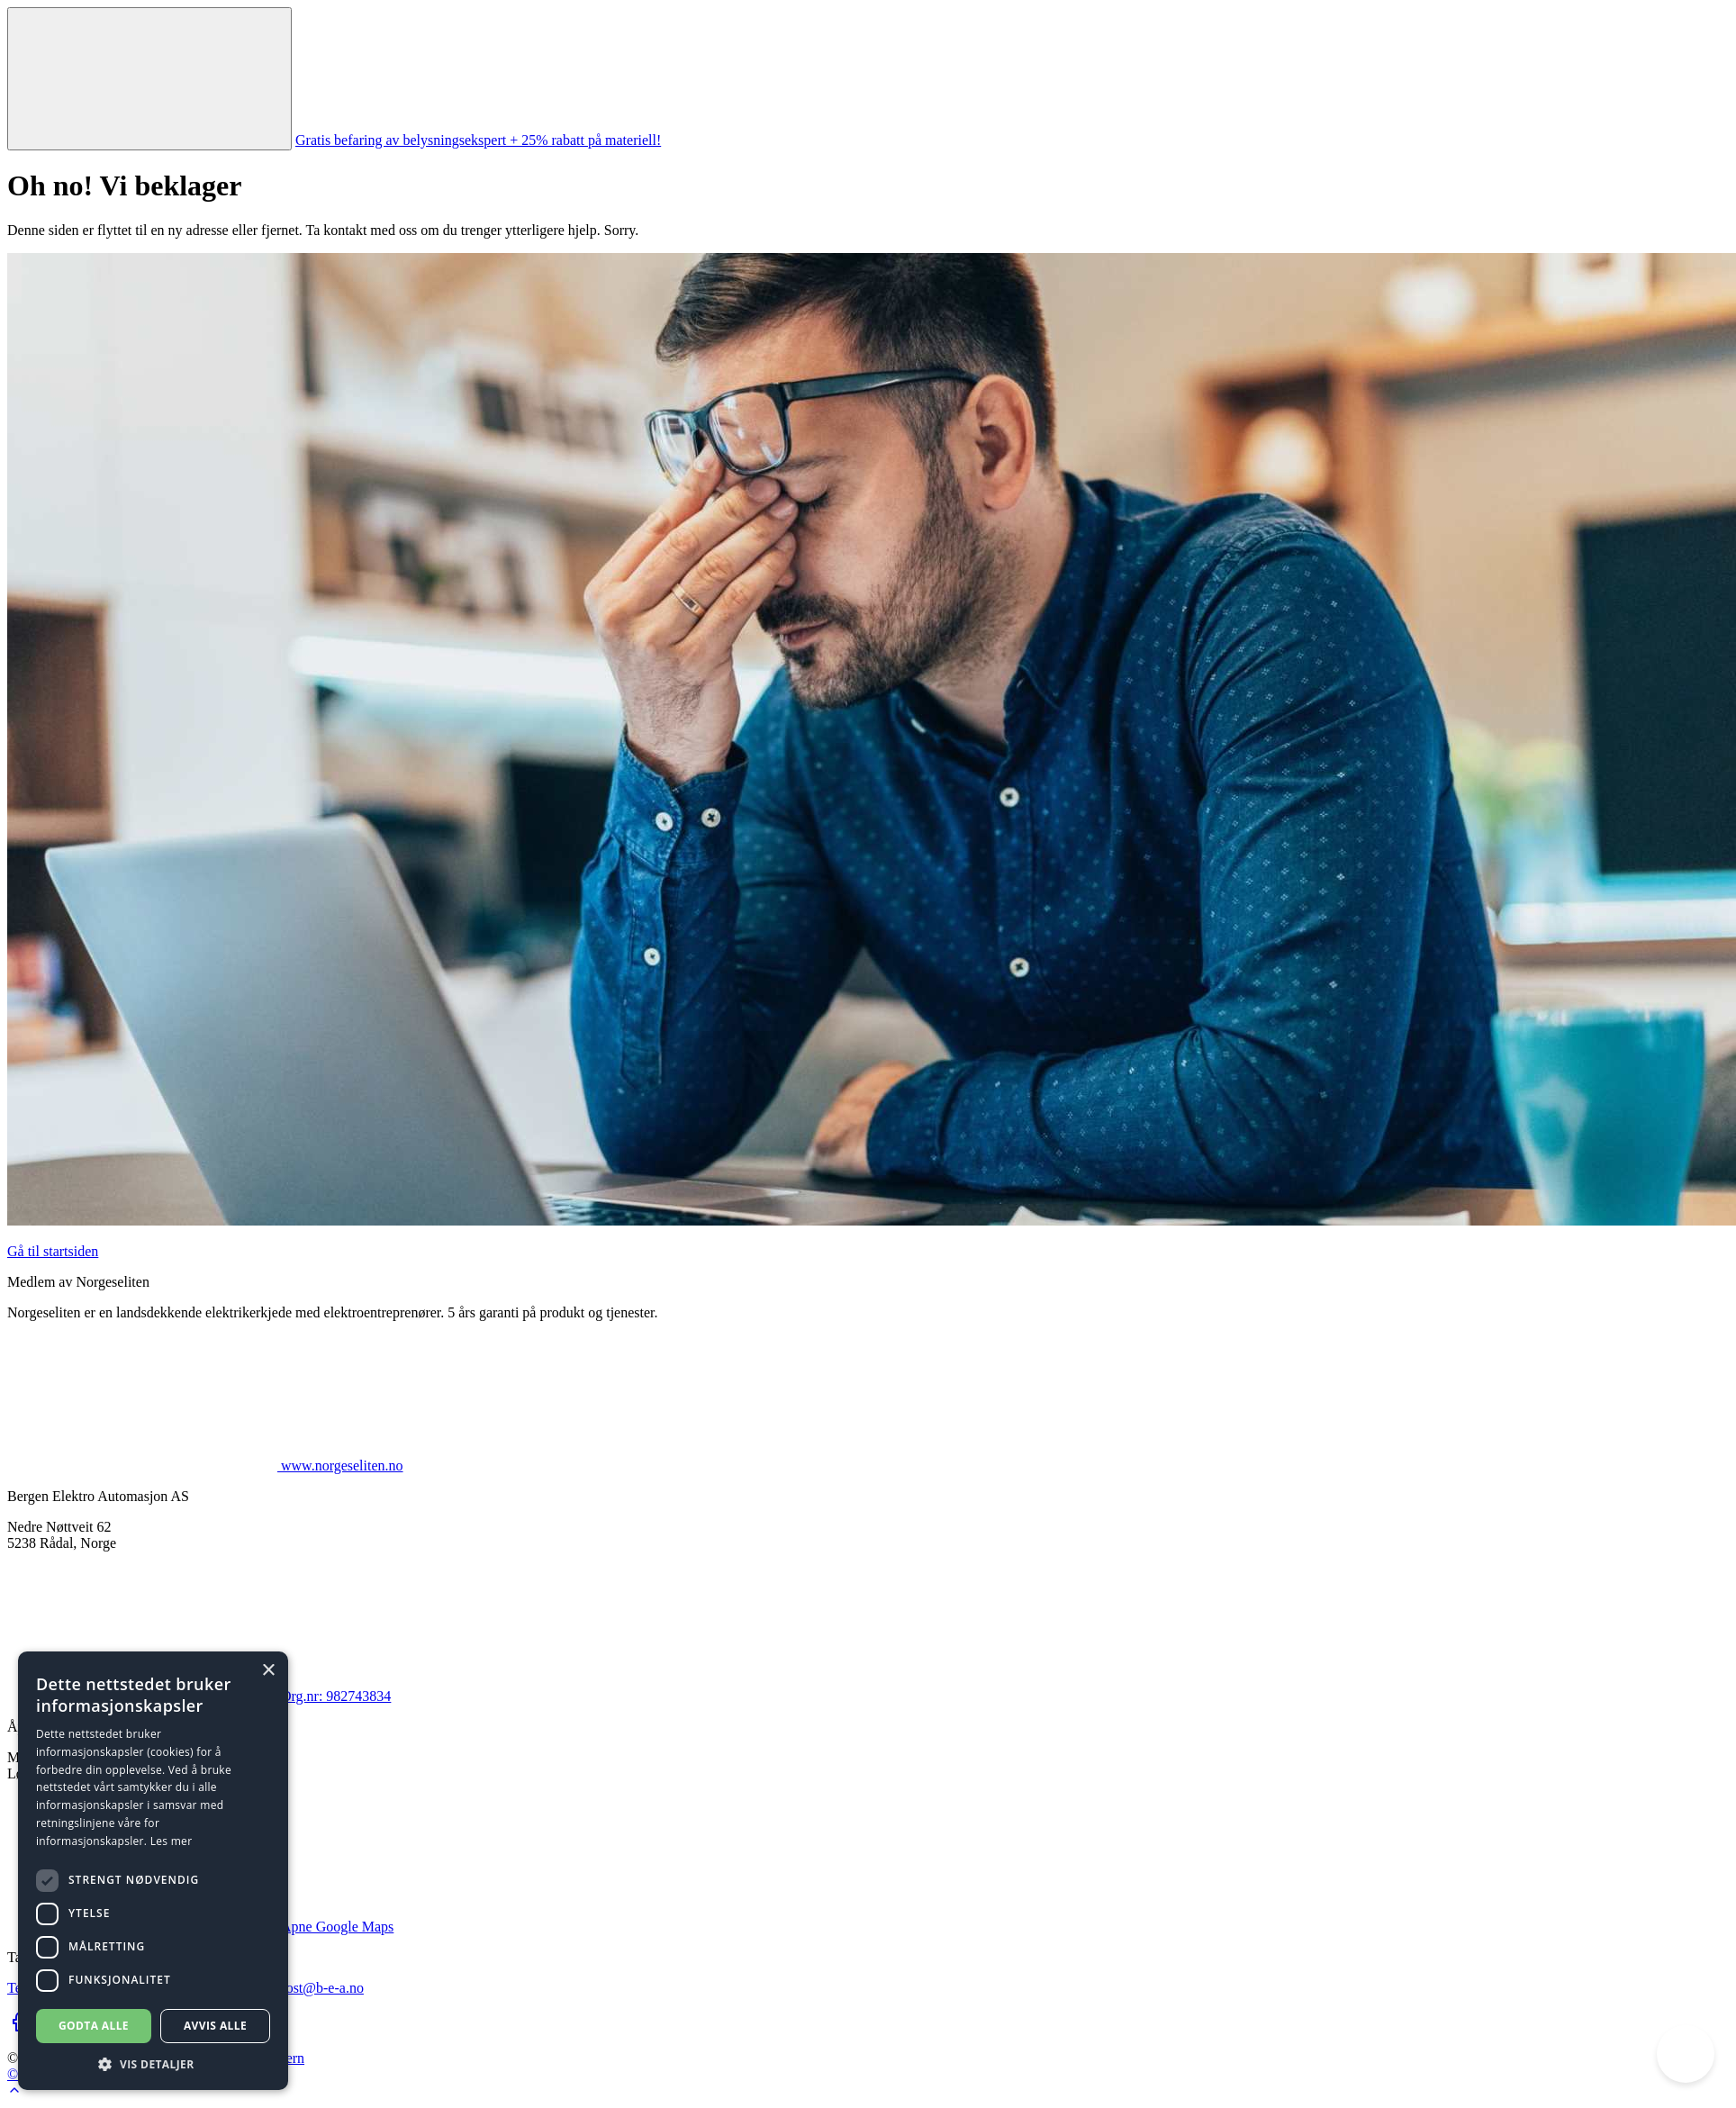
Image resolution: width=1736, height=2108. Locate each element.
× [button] (268, 1671)
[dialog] (153, 1870)
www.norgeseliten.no (205, 1465)
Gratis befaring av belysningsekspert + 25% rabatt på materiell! (478, 140)
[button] (153, 2063)
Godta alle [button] (94, 2025)
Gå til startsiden (52, 1251)
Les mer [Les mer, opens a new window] (171, 1841)
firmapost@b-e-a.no (306, 1987)
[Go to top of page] (14, 2092)
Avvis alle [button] (215, 2025)
